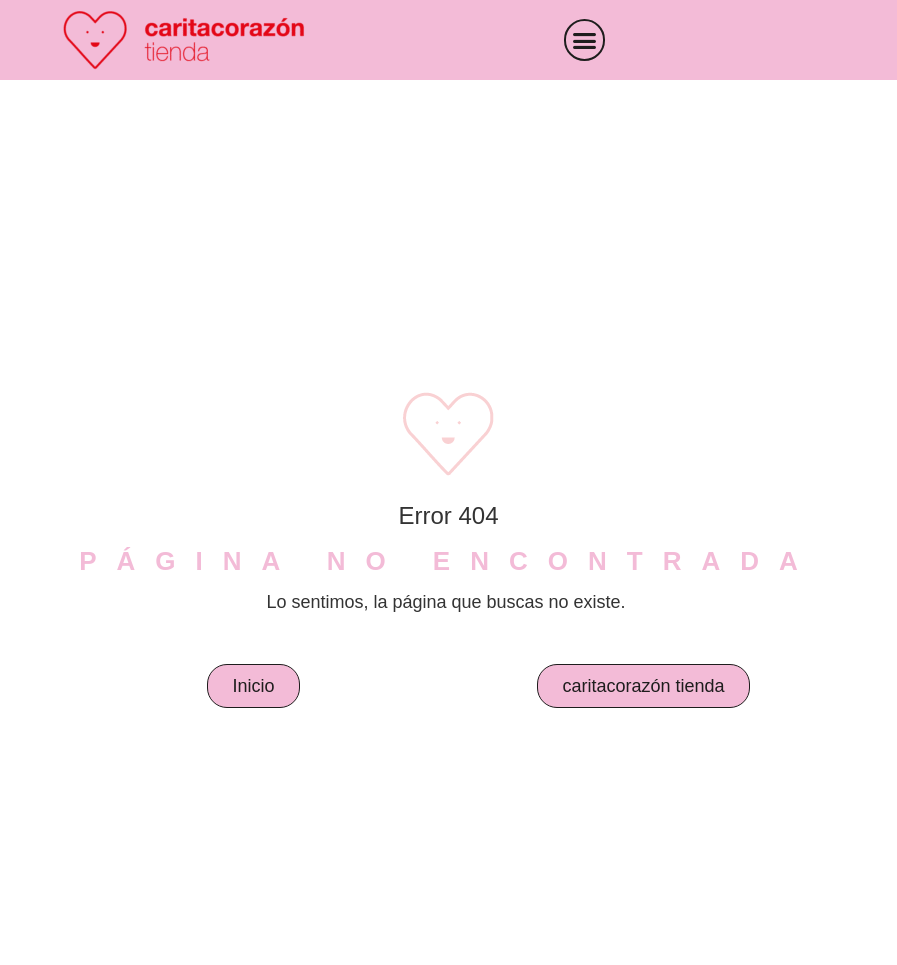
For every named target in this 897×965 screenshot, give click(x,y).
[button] (585, 40)
